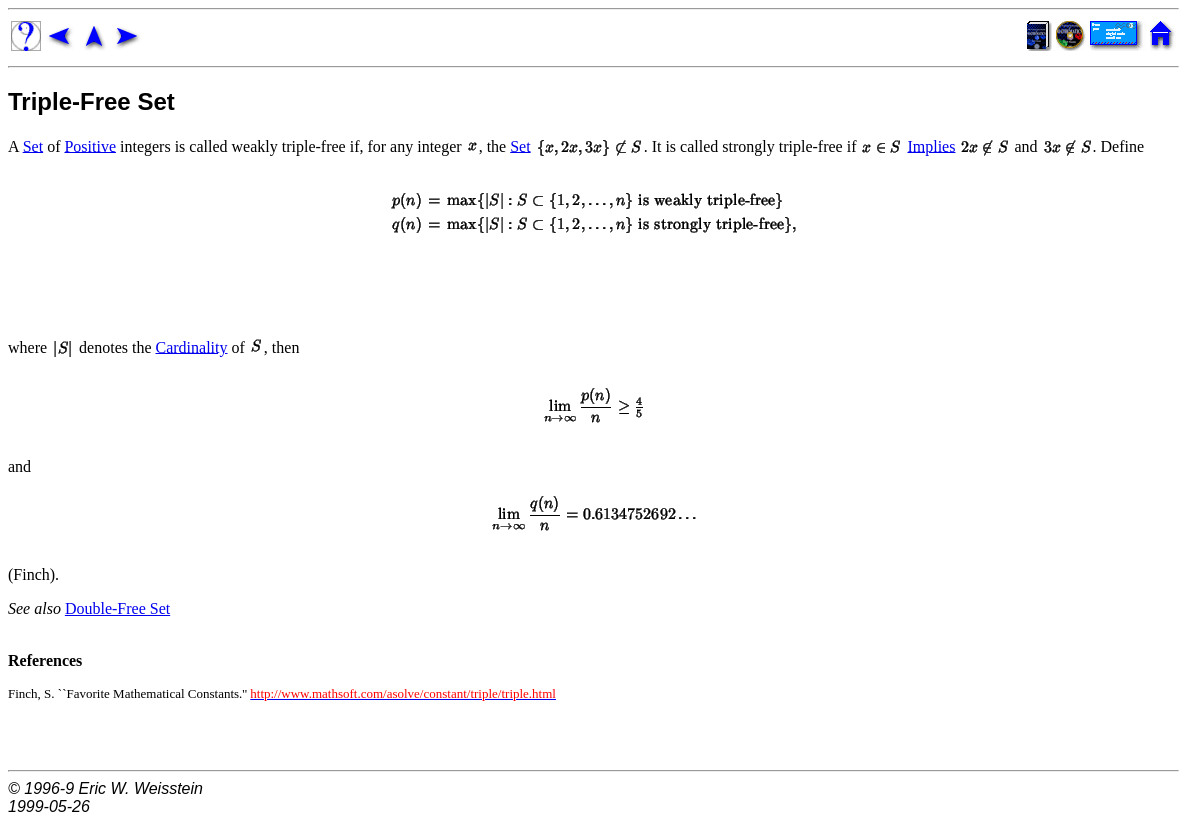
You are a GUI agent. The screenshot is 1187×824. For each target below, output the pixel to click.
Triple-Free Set (91, 101)
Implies (931, 145)
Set (33, 145)
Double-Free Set (117, 608)
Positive (90, 145)
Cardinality (192, 346)
